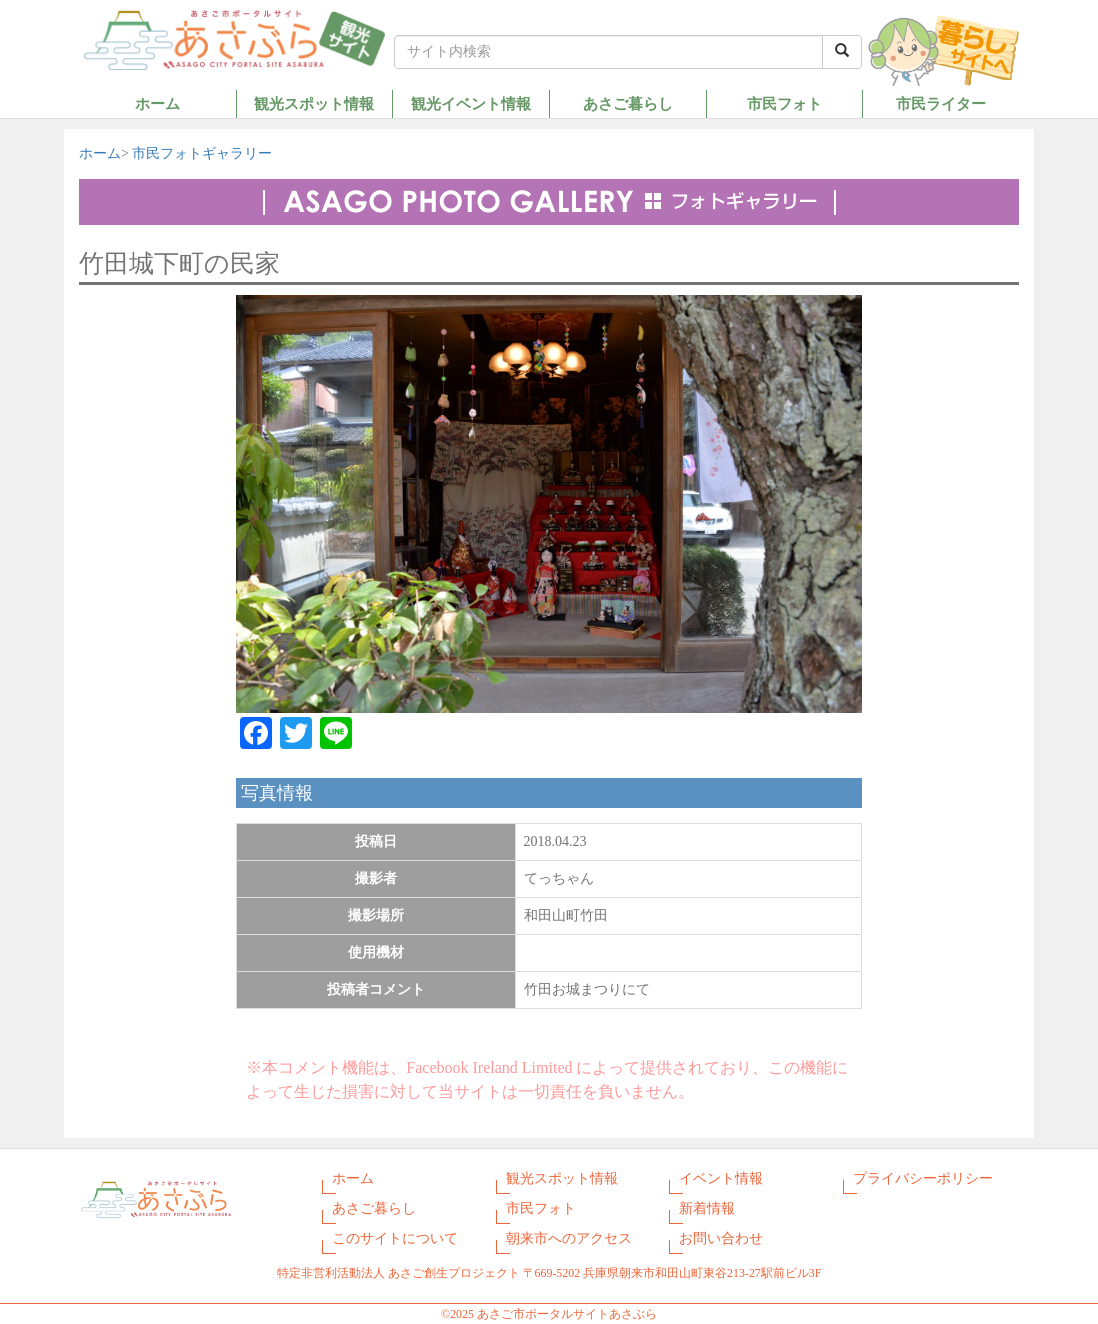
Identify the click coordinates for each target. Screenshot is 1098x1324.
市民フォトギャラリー (202, 153)
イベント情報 (721, 1178)
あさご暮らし (628, 103)
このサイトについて (395, 1238)
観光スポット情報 (314, 103)
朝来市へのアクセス (569, 1238)
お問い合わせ (721, 1238)
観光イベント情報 (471, 103)
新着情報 (707, 1208)
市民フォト (784, 103)
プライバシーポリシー (923, 1178)
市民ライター (941, 103)
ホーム (157, 103)
